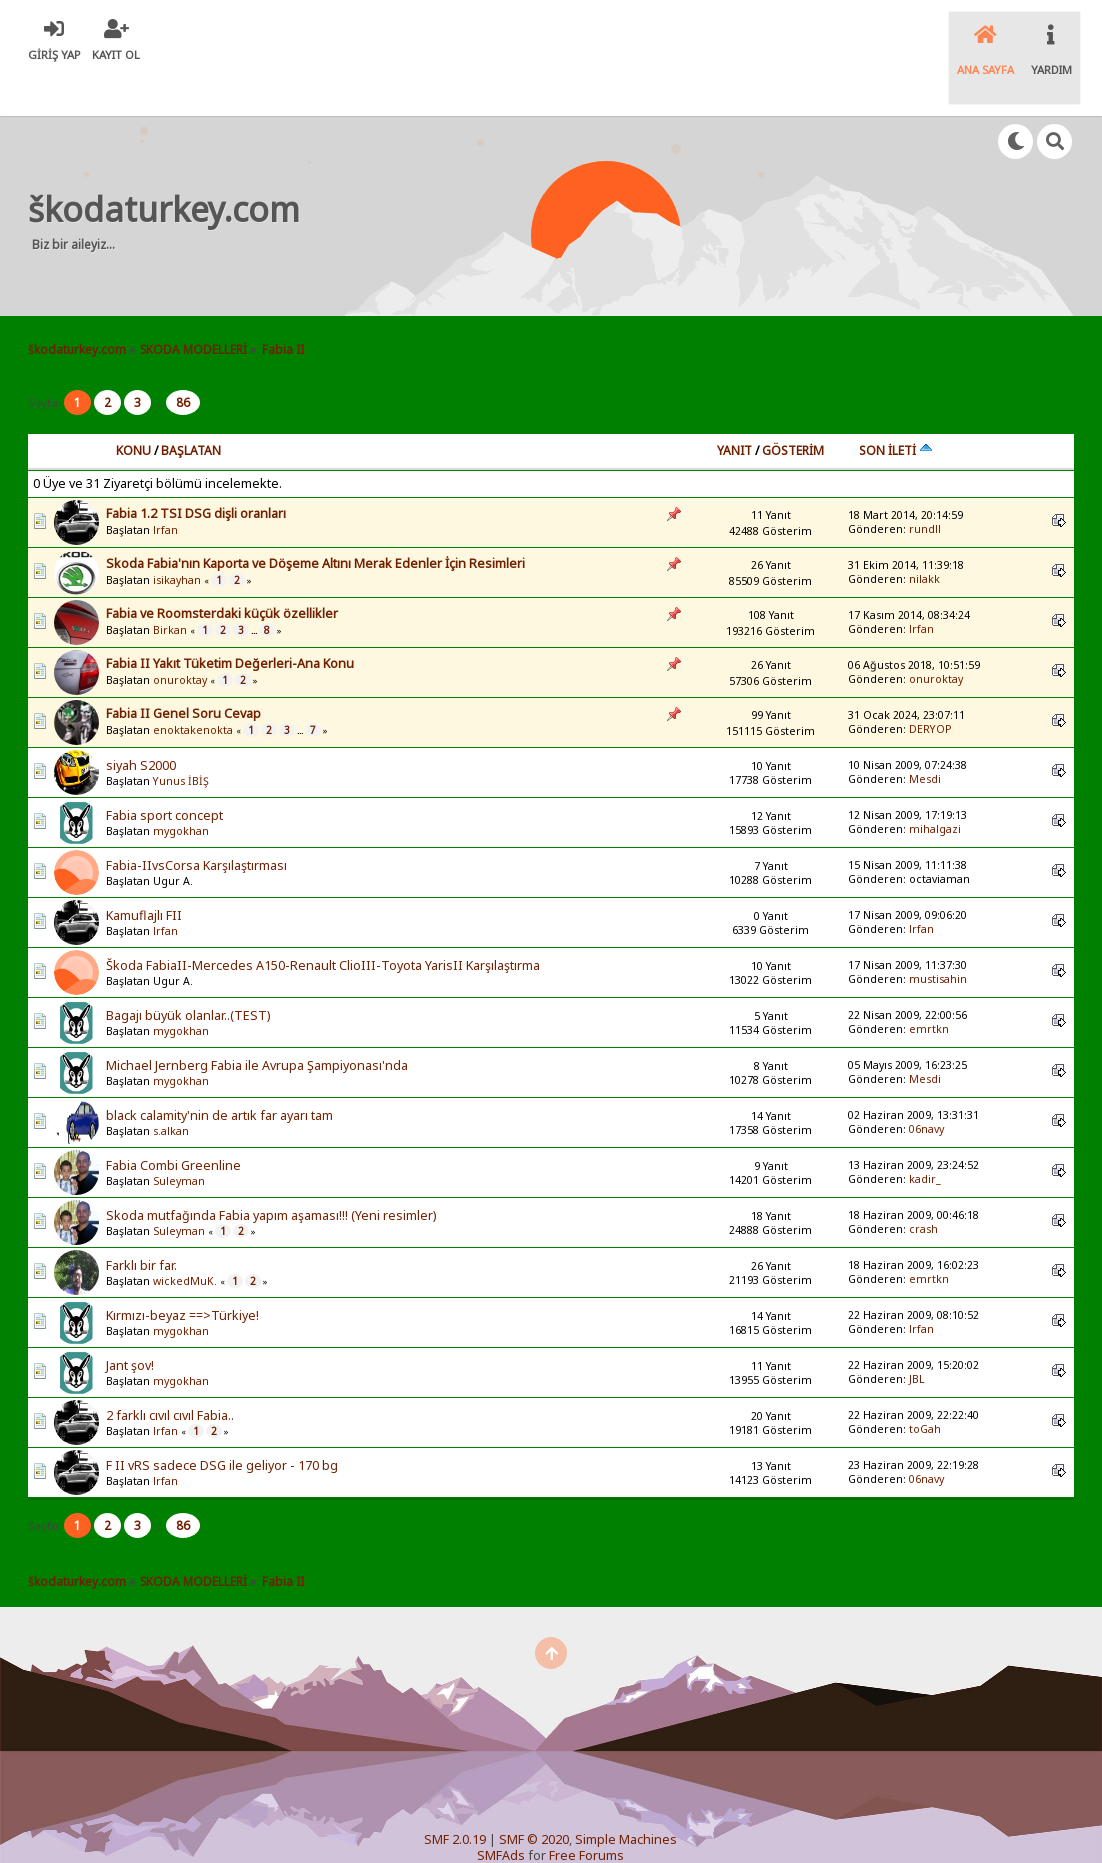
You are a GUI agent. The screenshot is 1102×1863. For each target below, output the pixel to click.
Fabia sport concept (164, 774)
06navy (926, 1087)
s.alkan (171, 1090)
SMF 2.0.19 (455, 1797)
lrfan (165, 489)
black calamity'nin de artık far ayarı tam (219, 1074)
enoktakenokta (193, 689)
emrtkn (929, 987)
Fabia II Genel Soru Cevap (183, 671)
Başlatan (191, 408)
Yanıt (734, 408)
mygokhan (181, 790)
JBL (917, 1337)
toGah (925, 1387)
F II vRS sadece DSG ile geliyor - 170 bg (222, 1424)
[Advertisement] (693, 174)
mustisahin (938, 937)
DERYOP (930, 687)
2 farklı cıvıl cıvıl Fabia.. (170, 1374)
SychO (503, 1829)
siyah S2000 (141, 724)
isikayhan (177, 539)
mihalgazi (935, 787)
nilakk (924, 537)
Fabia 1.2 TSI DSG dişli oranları (196, 471)
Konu (133, 408)
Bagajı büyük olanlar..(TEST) (188, 974)
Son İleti (896, 408)
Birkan (170, 589)
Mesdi (925, 737)
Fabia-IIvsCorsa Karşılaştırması (196, 824)
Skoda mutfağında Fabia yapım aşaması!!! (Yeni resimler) (271, 1174)
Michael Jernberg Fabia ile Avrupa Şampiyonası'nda (257, 1024)
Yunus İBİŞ (181, 740)
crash (923, 1187)
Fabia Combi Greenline (173, 1124)
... (160, 361)
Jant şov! (130, 1324)
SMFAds (501, 1813)
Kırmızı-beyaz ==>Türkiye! (182, 1274)
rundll (925, 487)
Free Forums (586, 1813)
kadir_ (925, 1137)
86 (183, 361)
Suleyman (179, 1140)
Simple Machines (626, 1797)
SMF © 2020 (534, 1797)
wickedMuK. (185, 1240)
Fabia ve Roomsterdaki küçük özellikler (222, 571)
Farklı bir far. (141, 1224)
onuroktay (180, 639)
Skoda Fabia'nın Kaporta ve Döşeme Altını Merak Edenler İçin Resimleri (315, 521)
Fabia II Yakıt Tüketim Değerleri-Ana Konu (230, 621)
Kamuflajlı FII (144, 874)
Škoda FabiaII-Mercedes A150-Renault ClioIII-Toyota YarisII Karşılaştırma (323, 924)
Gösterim (793, 408)
